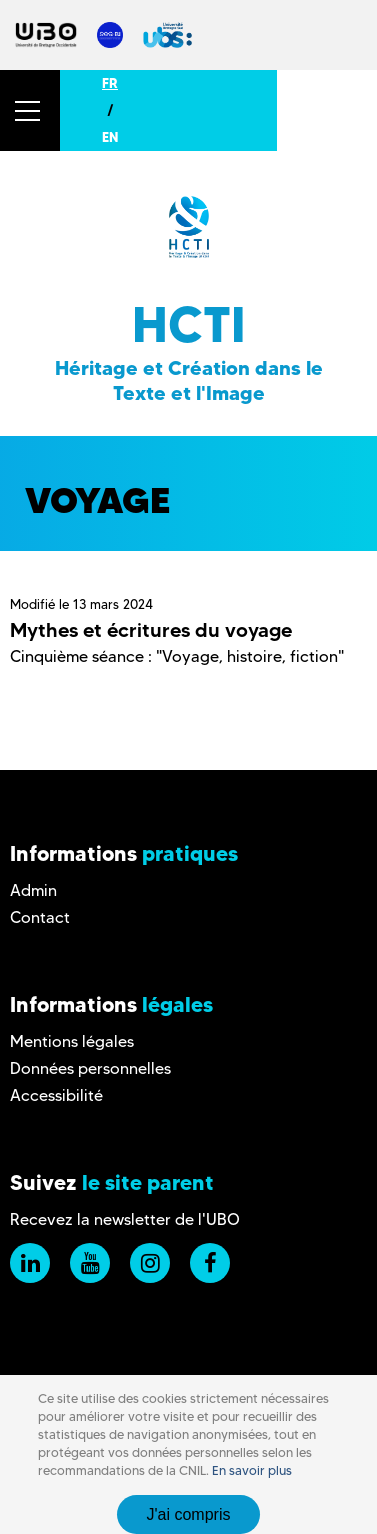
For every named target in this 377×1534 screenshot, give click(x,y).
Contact (40, 917)
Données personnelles (90, 1068)
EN (110, 137)
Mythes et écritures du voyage (151, 630)
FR (110, 83)
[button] (30, 110)
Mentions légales (72, 1041)
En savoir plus (252, 1470)
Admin (33, 890)
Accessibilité (56, 1095)
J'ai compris (189, 1514)
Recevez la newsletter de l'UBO (125, 1219)
